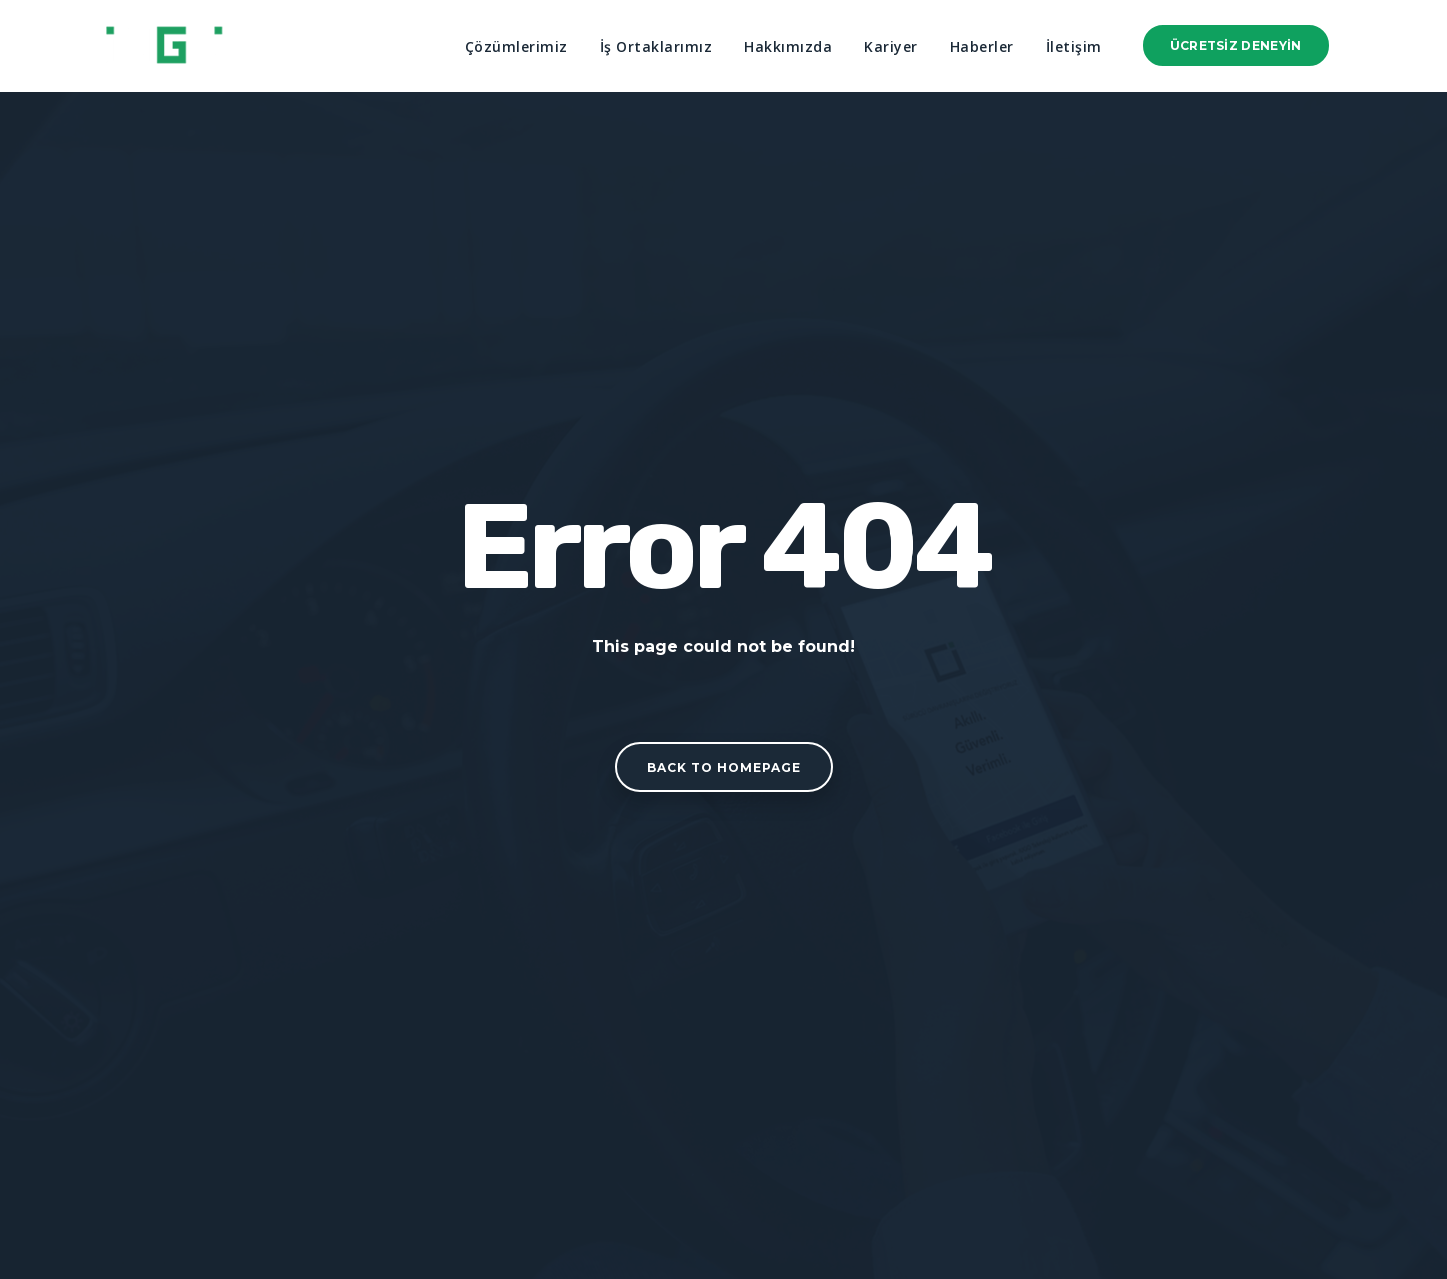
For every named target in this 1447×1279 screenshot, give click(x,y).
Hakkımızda (788, 46)
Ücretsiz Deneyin (1236, 45)
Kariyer (891, 46)
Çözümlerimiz (516, 46)
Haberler (982, 46)
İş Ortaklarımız (656, 46)
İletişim (1074, 46)
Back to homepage (724, 767)
